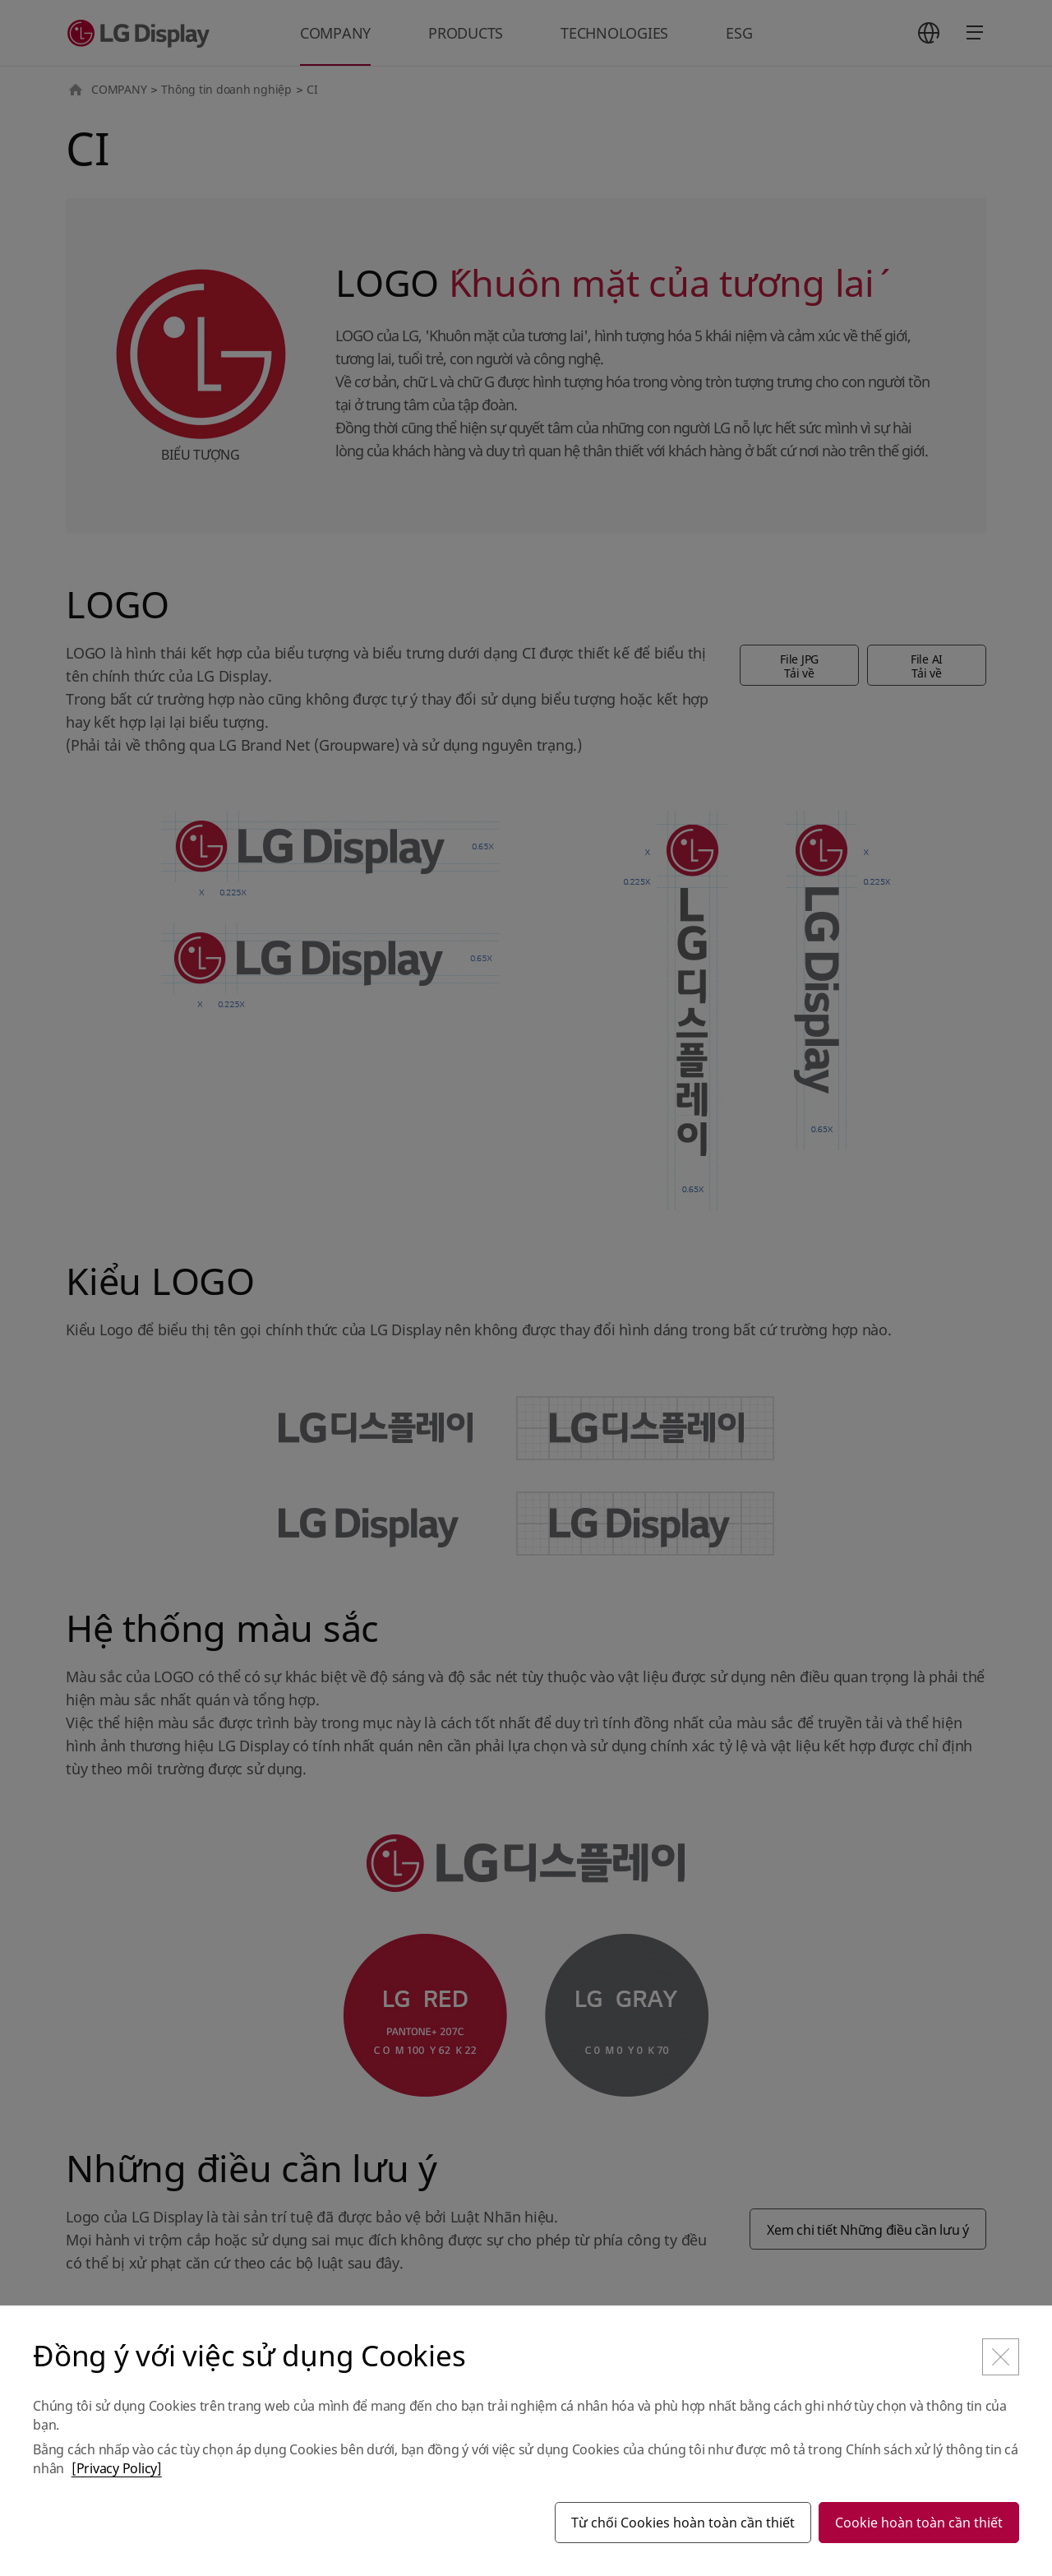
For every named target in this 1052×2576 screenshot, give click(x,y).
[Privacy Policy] (117, 2468)
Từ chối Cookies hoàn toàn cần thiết (683, 2523)
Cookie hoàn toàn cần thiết (919, 2523)
